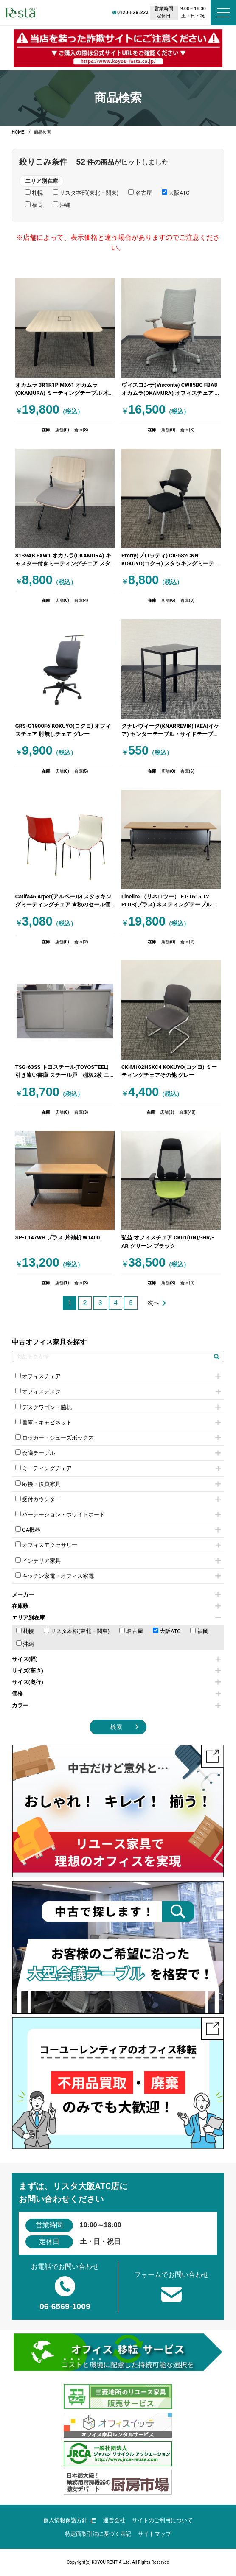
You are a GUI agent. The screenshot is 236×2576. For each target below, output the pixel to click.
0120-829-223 (99, 12)
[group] (118, 48)
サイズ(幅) (116, 1659)
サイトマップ (154, 2534)
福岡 (199, 1631)
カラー (116, 1705)
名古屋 (131, 1631)
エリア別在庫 (116, 1617)
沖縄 (25, 1643)
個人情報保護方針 (69, 2520)
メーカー (116, 1594)
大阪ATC (167, 1631)
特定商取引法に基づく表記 (98, 2534)
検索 (116, 1727)
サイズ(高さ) (116, 1670)
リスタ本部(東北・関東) (77, 1631)
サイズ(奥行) (116, 1682)
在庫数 (116, 1606)
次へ (153, 1302)
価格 (116, 1693)
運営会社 (114, 2520)
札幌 (25, 1631)
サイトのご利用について (162, 2520)
